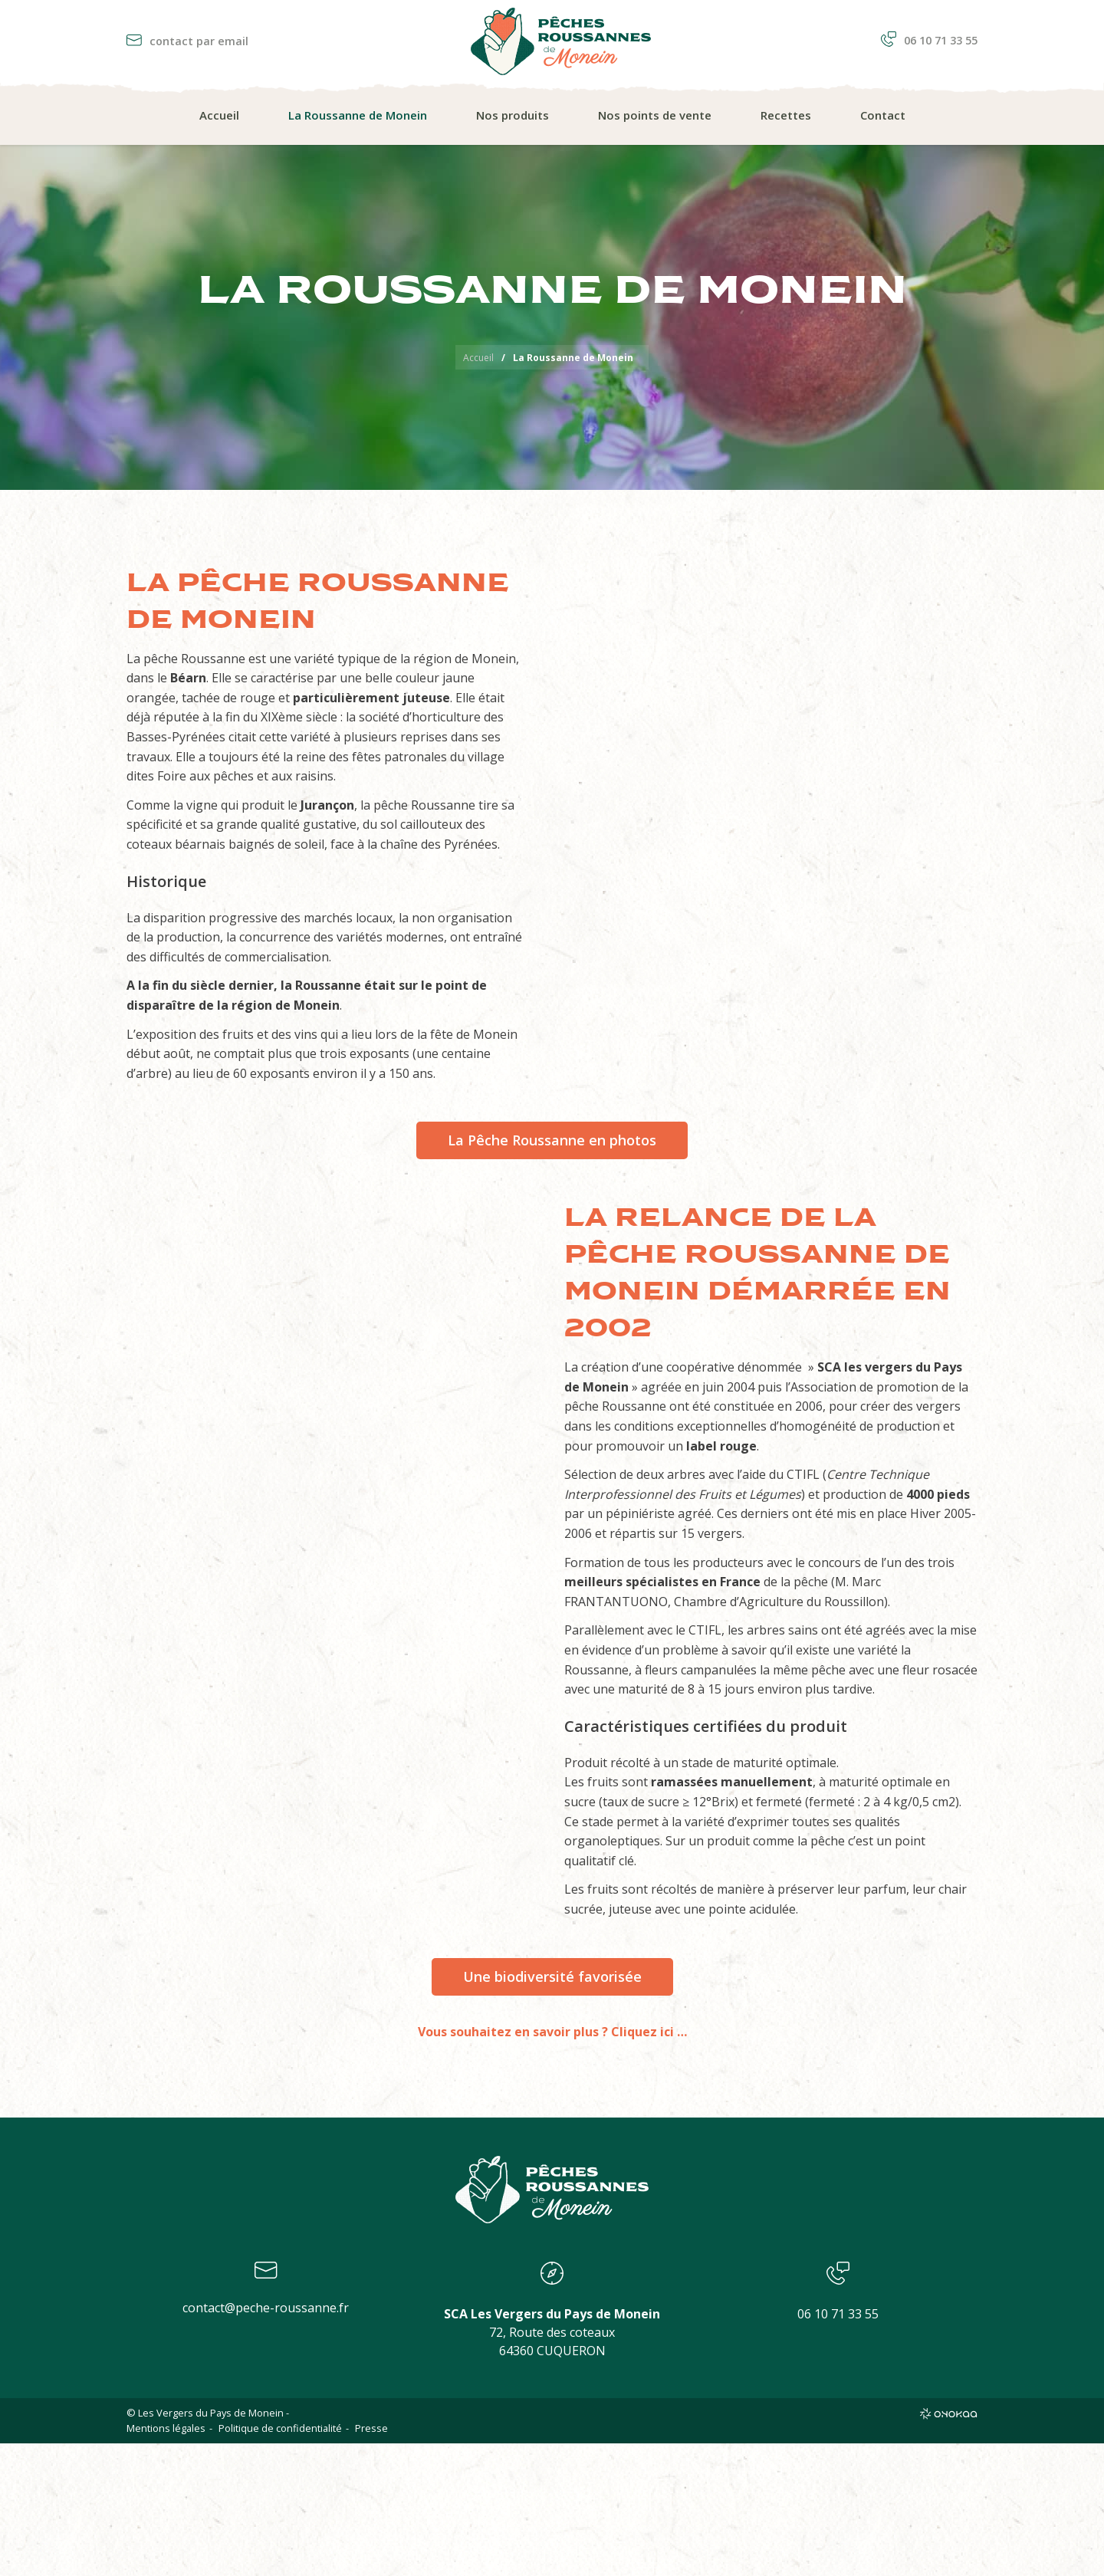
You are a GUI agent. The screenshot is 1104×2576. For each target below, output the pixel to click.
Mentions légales (166, 2428)
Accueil (219, 115)
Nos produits (512, 115)
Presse (371, 2428)
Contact (882, 115)
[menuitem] (219, 116)
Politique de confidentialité (280, 2428)
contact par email (187, 41)
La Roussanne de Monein (357, 115)
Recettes (786, 115)
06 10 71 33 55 (929, 40)
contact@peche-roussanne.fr (265, 2307)
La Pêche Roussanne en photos (552, 1140)
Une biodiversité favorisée (552, 1976)
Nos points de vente (654, 115)
